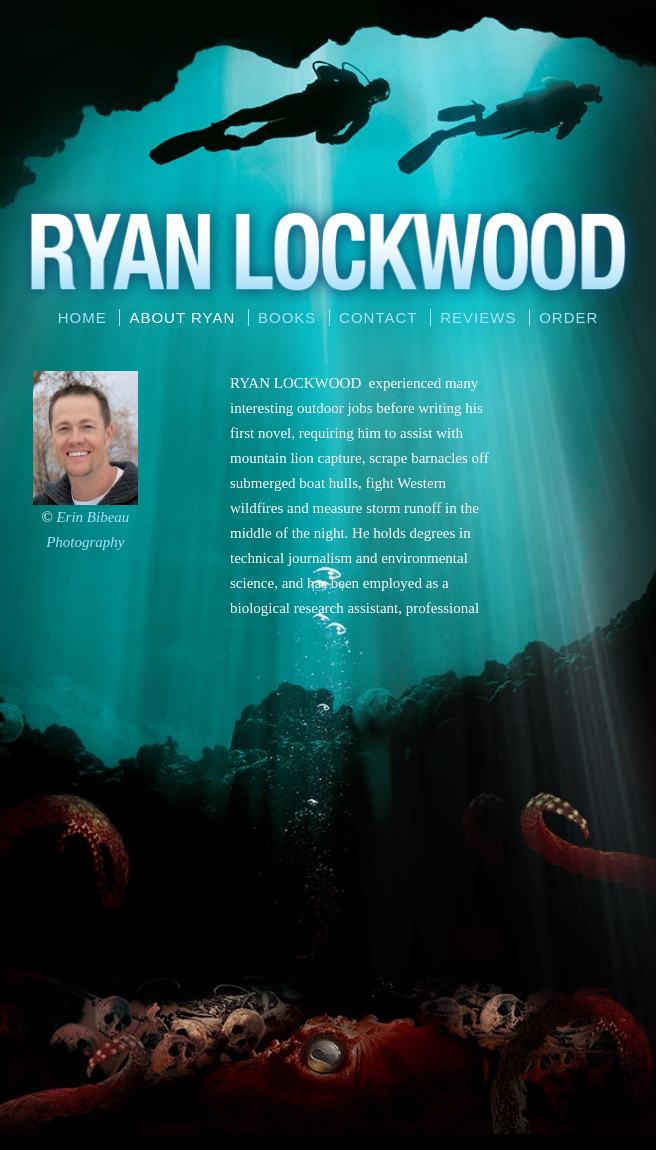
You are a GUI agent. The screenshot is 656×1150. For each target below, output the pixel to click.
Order (568, 317)
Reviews (478, 317)
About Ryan (182, 317)
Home (82, 317)
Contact (378, 317)
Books (287, 317)
